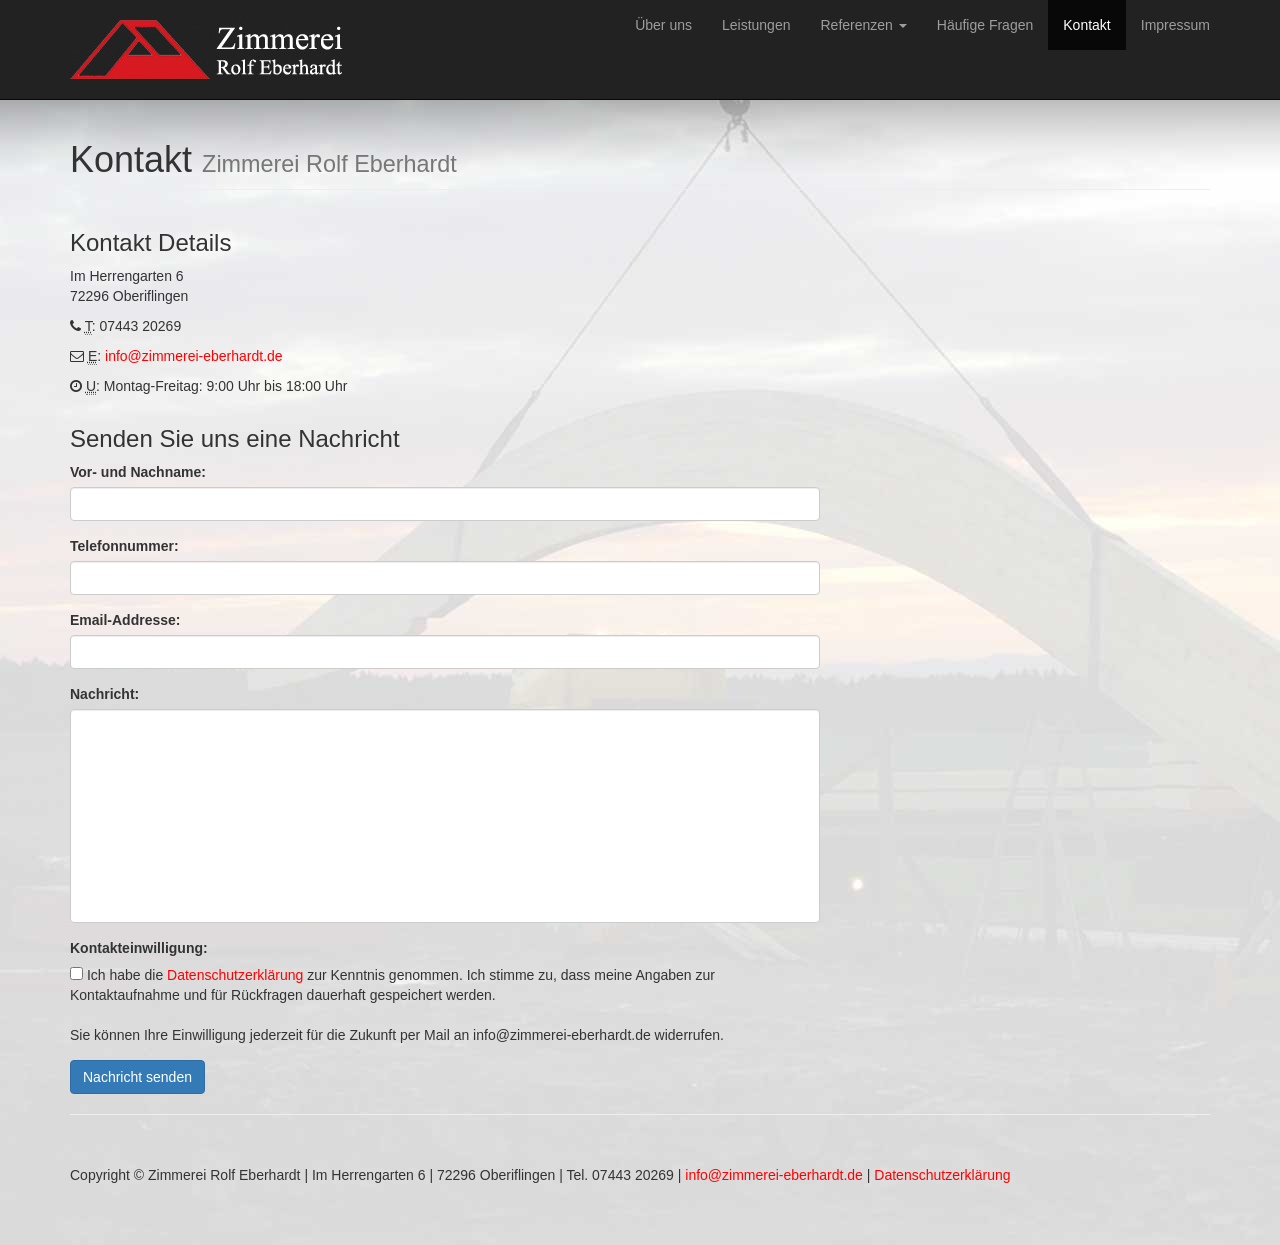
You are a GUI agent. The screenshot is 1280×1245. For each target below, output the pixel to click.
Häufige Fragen (985, 25)
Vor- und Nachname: (138, 472)
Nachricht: (104, 694)
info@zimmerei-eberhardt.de (194, 356)
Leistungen (756, 25)
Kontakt (1086, 25)
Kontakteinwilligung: (139, 948)
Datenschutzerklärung (235, 975)
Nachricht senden (137, 1077)
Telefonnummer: (124, 546)
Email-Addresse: (125, 620)
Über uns (663, 25)
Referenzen (863, 25)
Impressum (1175, 25)
